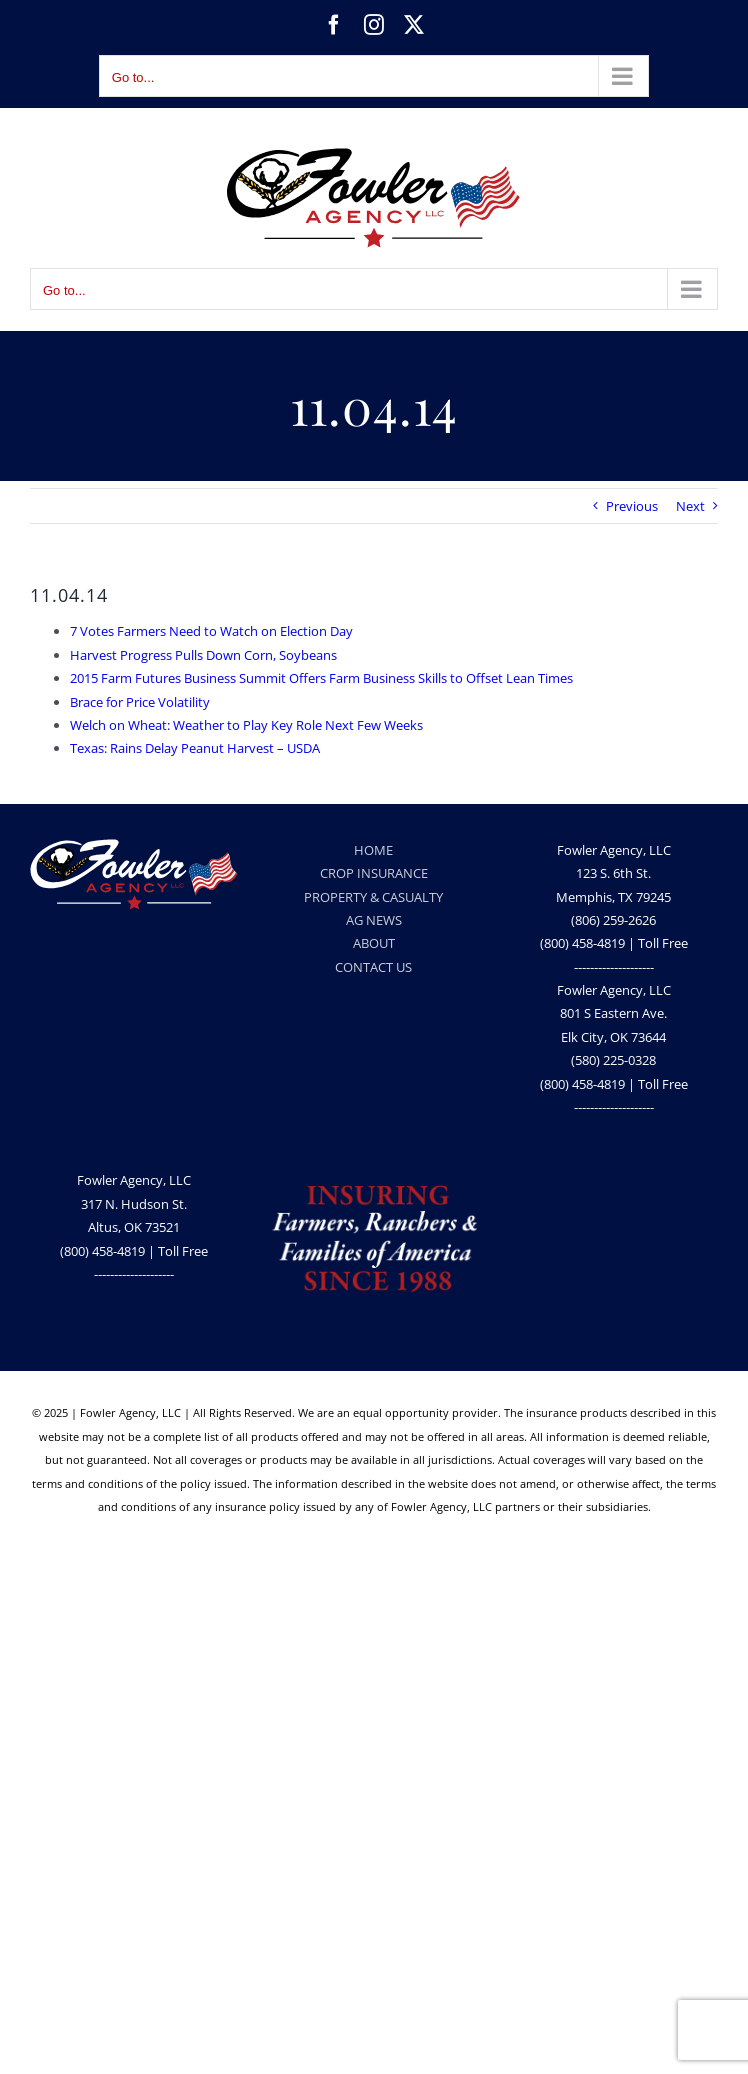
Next (690, 506)
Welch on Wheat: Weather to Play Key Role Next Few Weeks (246, 725)
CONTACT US (373, 967)
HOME (373, 850)
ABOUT (374, 943)
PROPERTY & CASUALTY (373, 897)
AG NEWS (374, 920)
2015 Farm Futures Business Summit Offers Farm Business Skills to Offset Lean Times (321, 678)
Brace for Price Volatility (140, 702)
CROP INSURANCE (374, 873)
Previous (632, 506)
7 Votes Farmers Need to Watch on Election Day (211, 631)
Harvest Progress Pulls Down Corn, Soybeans (203, 655)
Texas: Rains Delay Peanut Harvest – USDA (195, 748)
